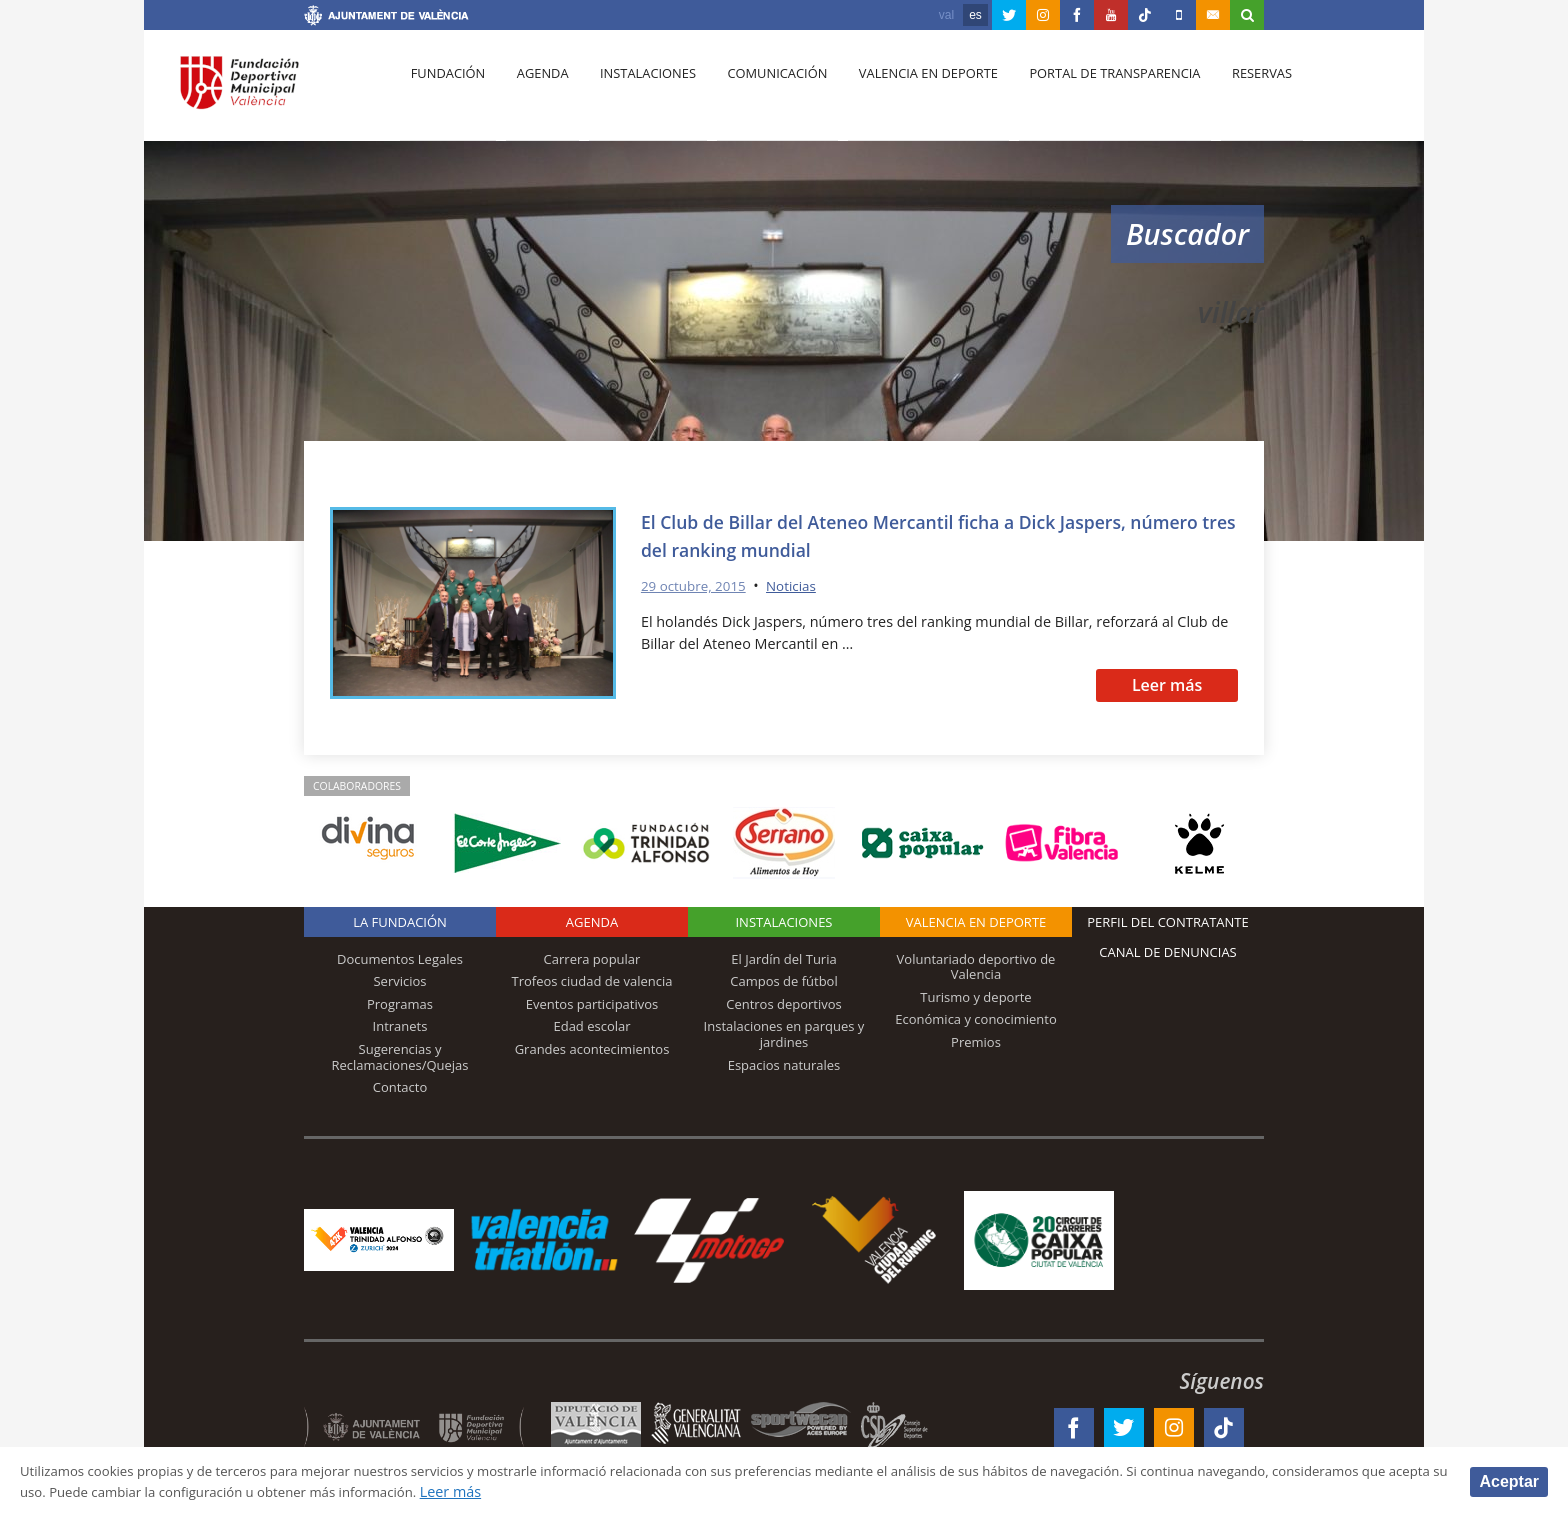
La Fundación (400, 922)
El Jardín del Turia (783, 959)
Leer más (1167, 685)
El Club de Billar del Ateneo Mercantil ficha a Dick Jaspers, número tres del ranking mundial (919, 535)
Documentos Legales (400, 959)
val (946, 15)
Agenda (535, 91)
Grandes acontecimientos (592, 1049)
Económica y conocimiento (976, 1019)
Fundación (445, 91)
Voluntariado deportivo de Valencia (976, 967)
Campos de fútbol (783, 981)
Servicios (399, 981)
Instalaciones (636, 91)
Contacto (400, 1087)
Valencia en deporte (908, 91)
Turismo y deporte (975, 997)
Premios (976, 1042)
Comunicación (761, 91)
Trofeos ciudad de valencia (592, 981)
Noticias (801, 585)
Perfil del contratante (1167, 922)
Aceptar (1509, 1480)
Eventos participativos (592, 1004)
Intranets (400, 1026)
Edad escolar (591, 1026)
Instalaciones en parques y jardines (784, 1034)
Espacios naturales (784, 1065)
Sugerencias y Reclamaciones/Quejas (400, 1057)
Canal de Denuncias (1168, 952)
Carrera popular (592, 959)
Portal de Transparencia (1090, 91)
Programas (400, 1004)
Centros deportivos (784, 1004)
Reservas (1233, 91)
